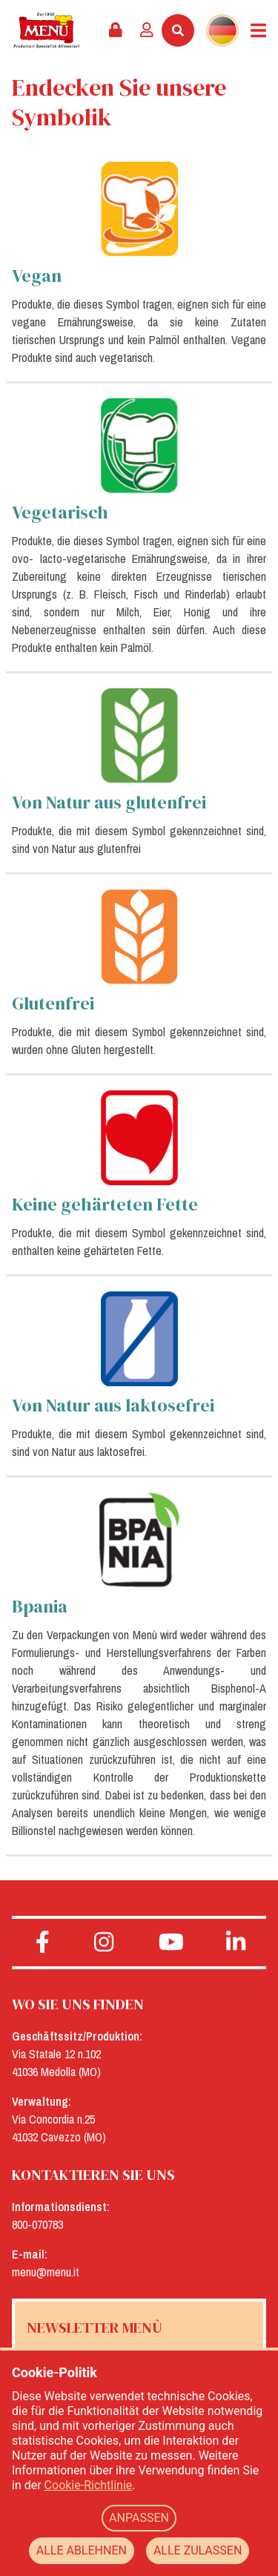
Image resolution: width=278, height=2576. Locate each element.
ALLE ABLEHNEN (81, 2550)
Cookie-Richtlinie (88, 2485)
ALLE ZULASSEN (197, 2550)
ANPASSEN (139, 2518)
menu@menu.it (45, 2272)
